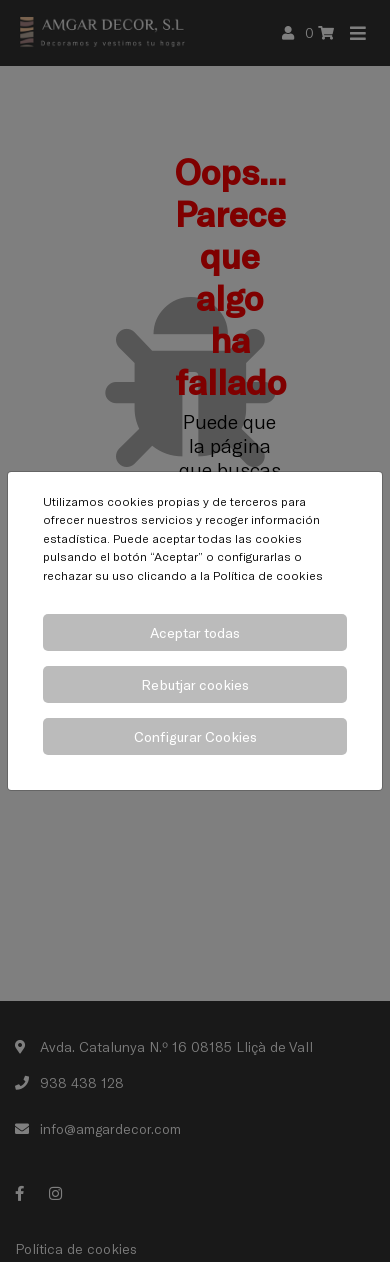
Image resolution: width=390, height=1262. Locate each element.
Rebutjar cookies (195, 684)
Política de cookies (268, 575)
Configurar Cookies (195, 736)
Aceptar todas (195, 632)
